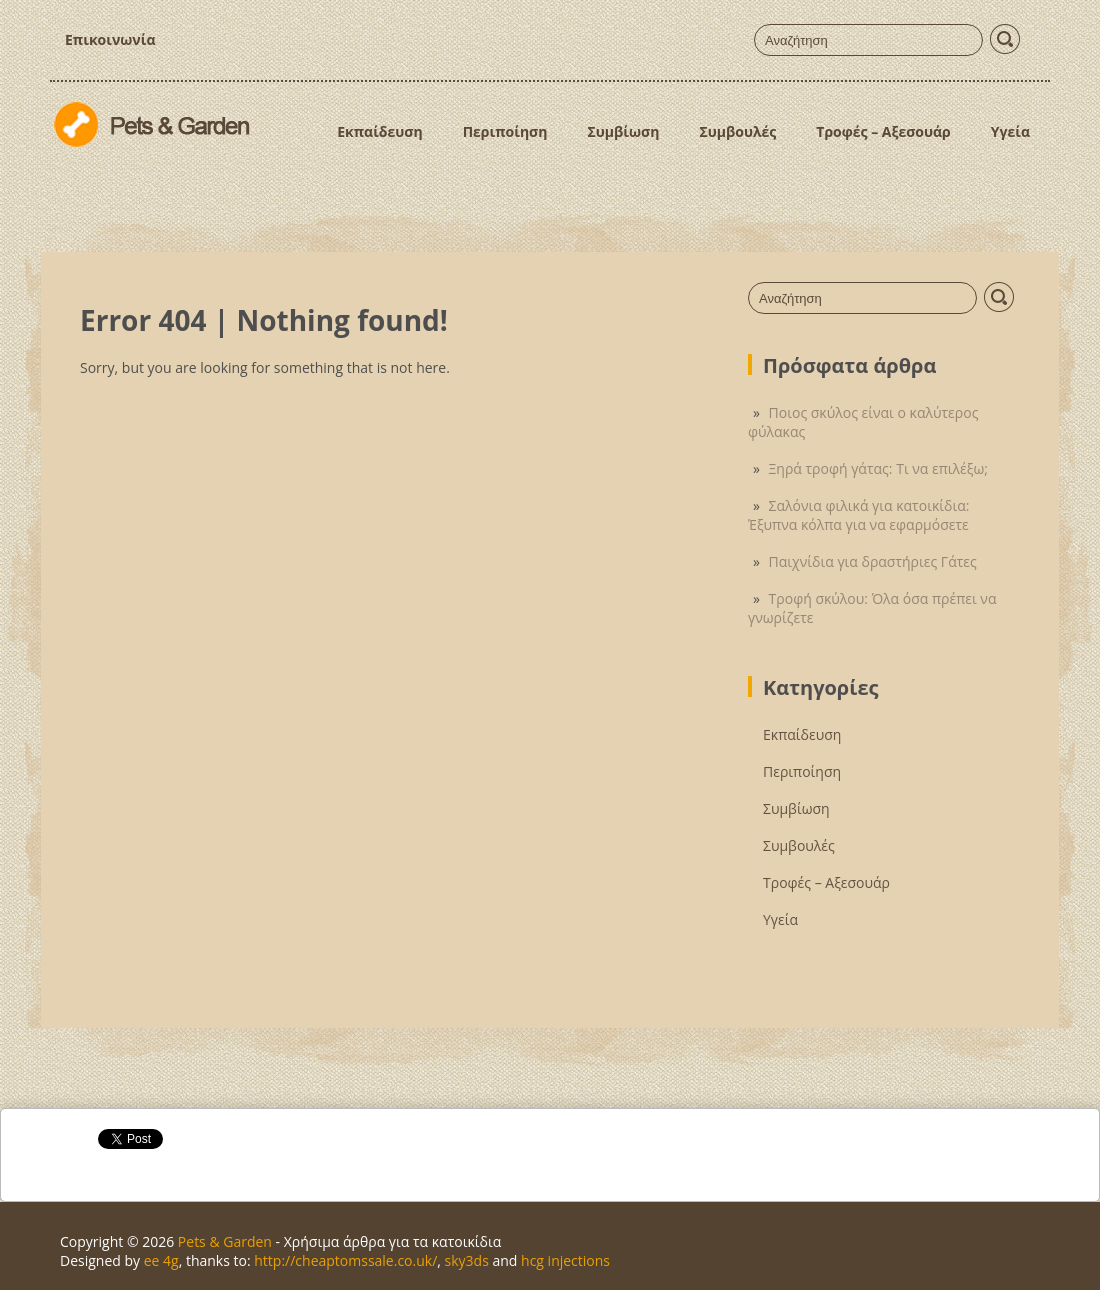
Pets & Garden (225, 1241)
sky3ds (467, 1260)
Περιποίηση (505, 131)
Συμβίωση (623, 131)
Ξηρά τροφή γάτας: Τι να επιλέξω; (878, 468)
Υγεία (1010, 131)
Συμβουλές (737, 131)
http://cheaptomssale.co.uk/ (345, 1260)
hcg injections (565, 1260)
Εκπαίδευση (379, 131)
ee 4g (161, 1260)
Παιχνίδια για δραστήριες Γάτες (873, 561)
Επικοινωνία (110, 39)
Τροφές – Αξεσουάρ (883, 131)
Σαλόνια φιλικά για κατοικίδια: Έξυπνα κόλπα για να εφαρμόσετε (858, 515)
